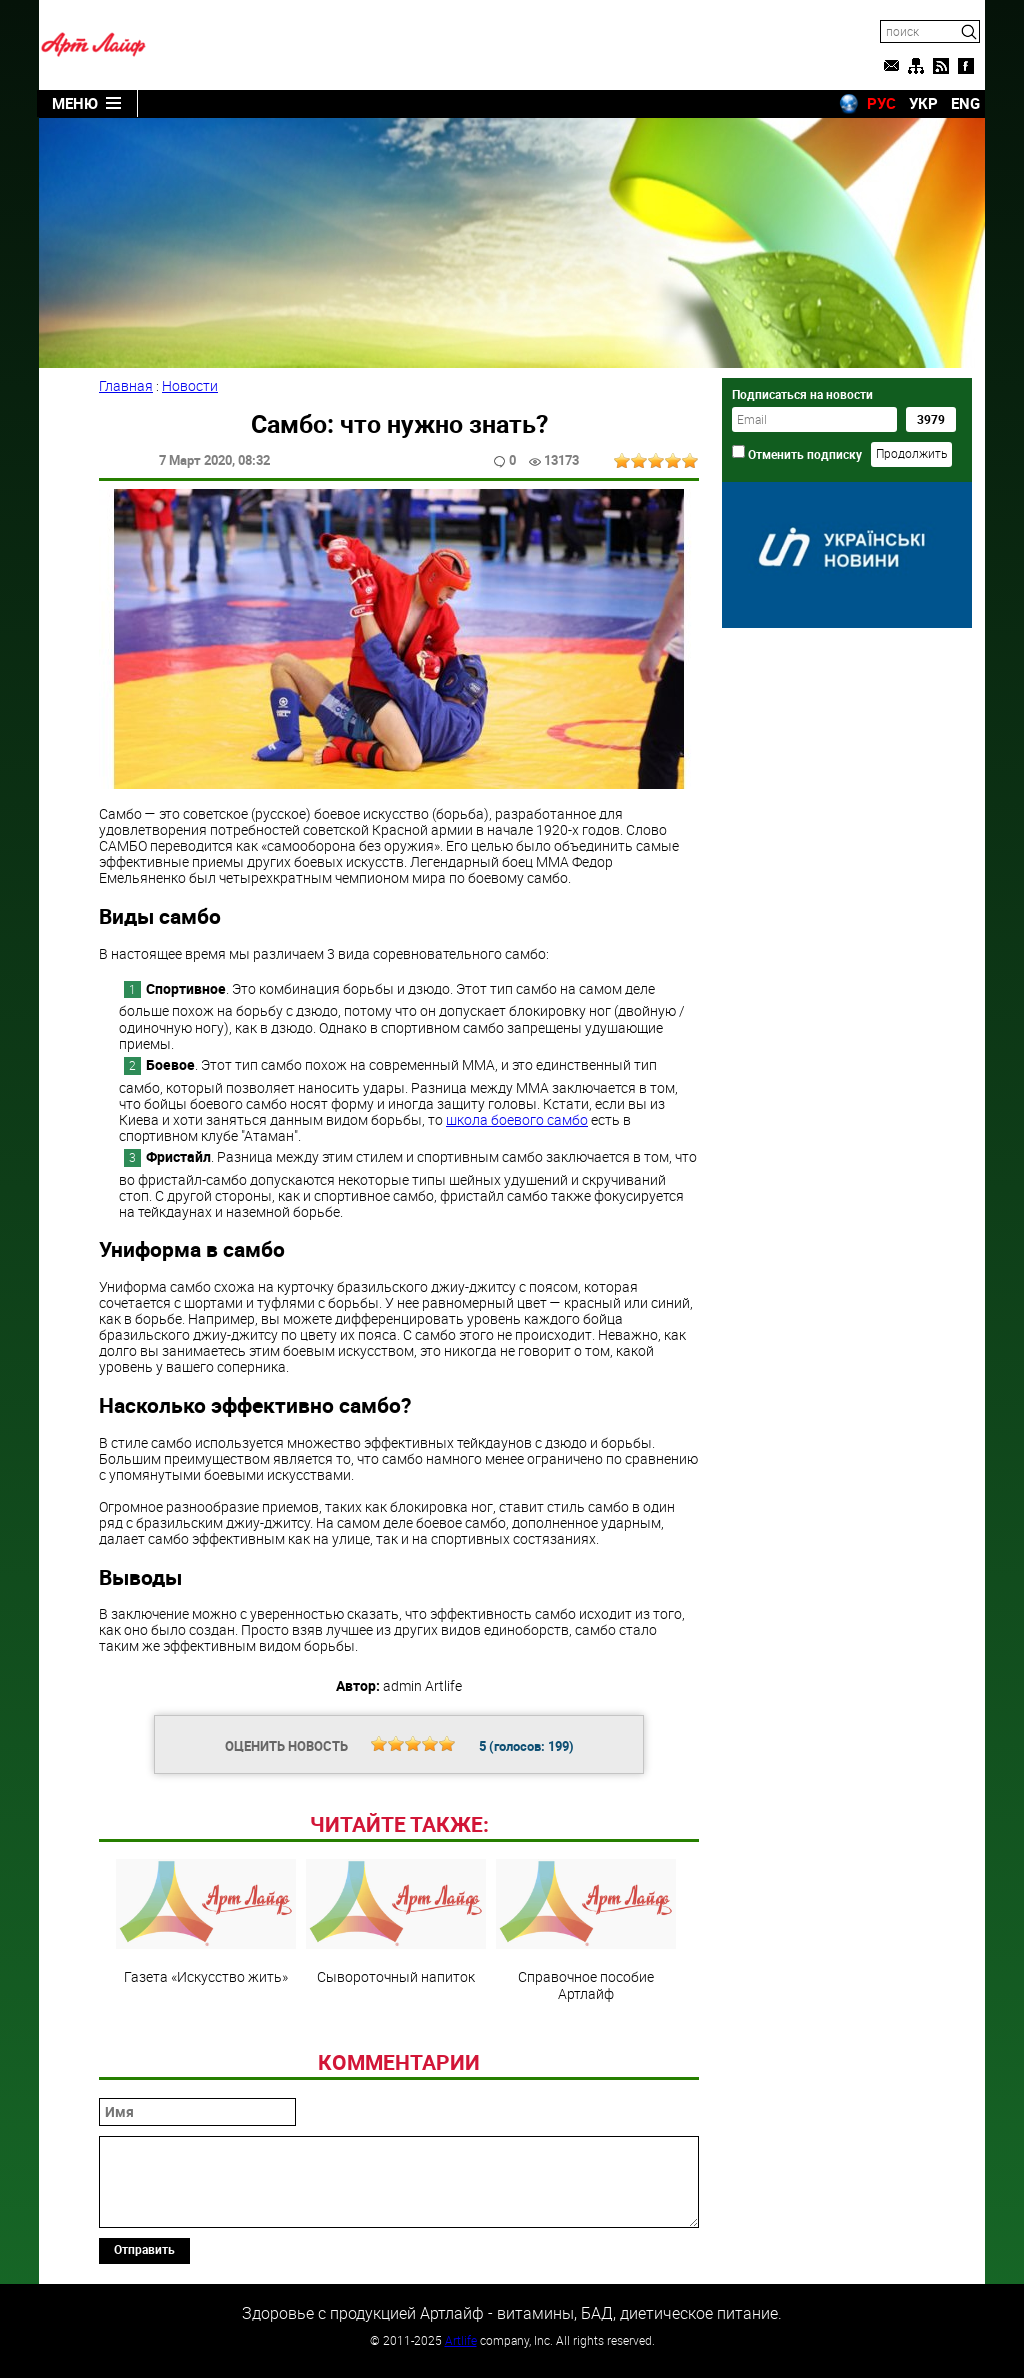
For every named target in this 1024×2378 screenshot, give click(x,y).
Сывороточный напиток (396, 1922)
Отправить (144, 2249)
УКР (923, 103)
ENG (965, 103)
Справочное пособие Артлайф (586, 1930)
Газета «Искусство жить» (206, 1922)
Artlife (461, 2340)
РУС (881, 103)
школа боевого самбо (517, 1119)
